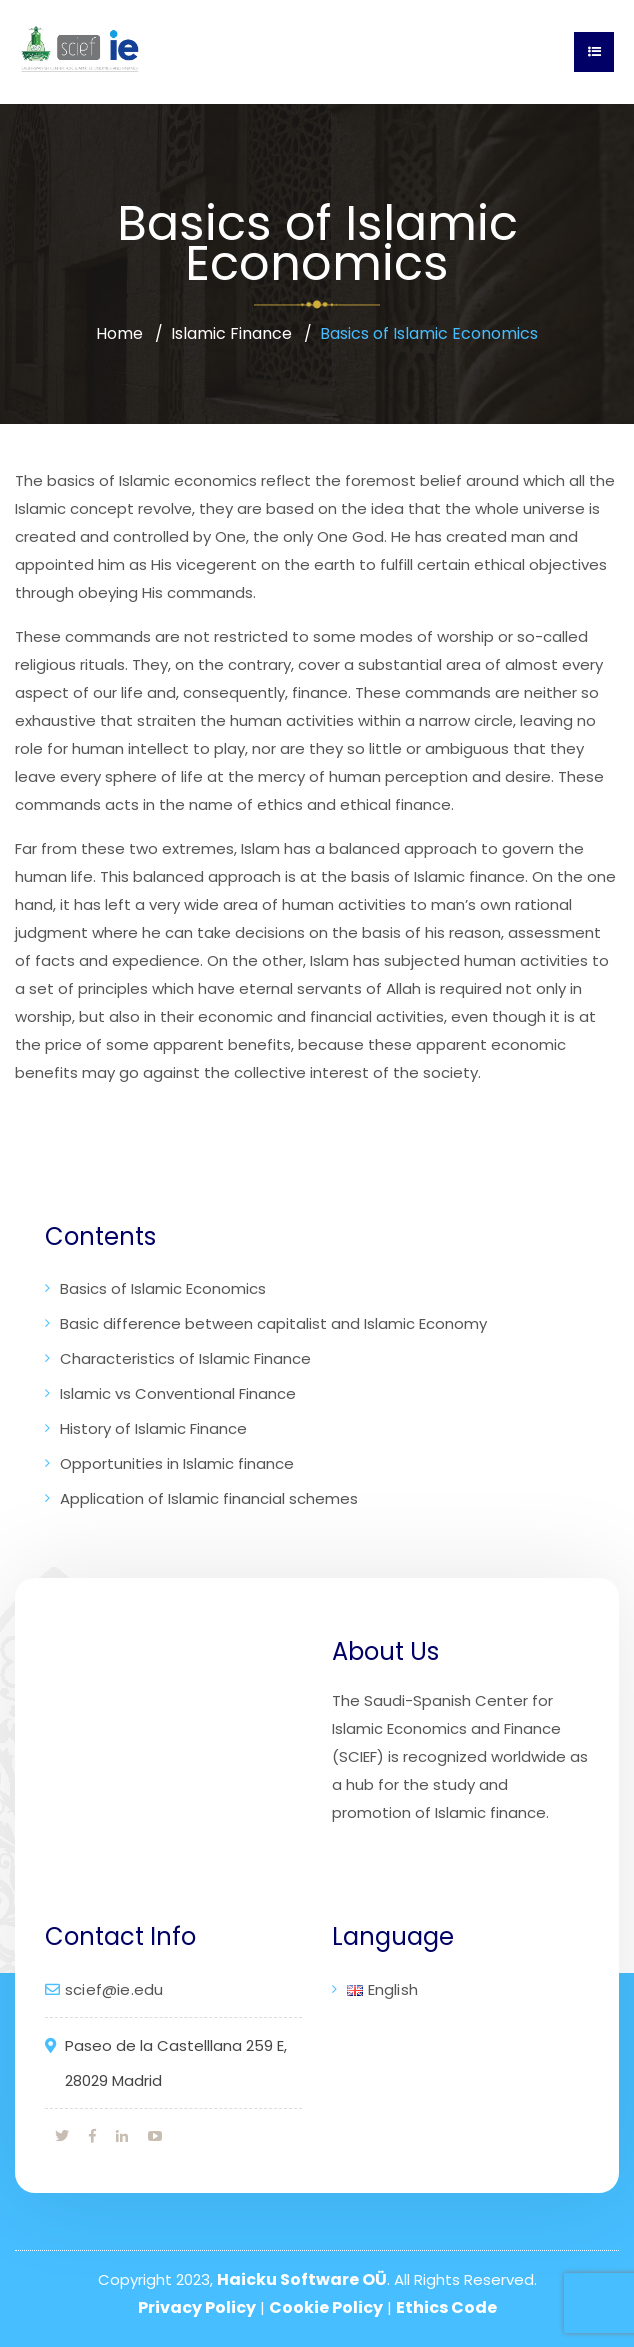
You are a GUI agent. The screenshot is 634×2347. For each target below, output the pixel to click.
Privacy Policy (197, 2307)
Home (119, 333)
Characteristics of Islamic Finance (185, 1358)
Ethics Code (446, 2307)
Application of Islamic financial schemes (209, 1498)
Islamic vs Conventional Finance (178, 1393)
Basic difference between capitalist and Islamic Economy (273, 1323)
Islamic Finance (231, 333)
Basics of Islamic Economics (163, 1288)
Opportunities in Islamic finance (177, 1463)
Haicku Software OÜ (302, 2279)
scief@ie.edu (114, 1989)
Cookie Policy (326, 2307)
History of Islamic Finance (153, 1428)
